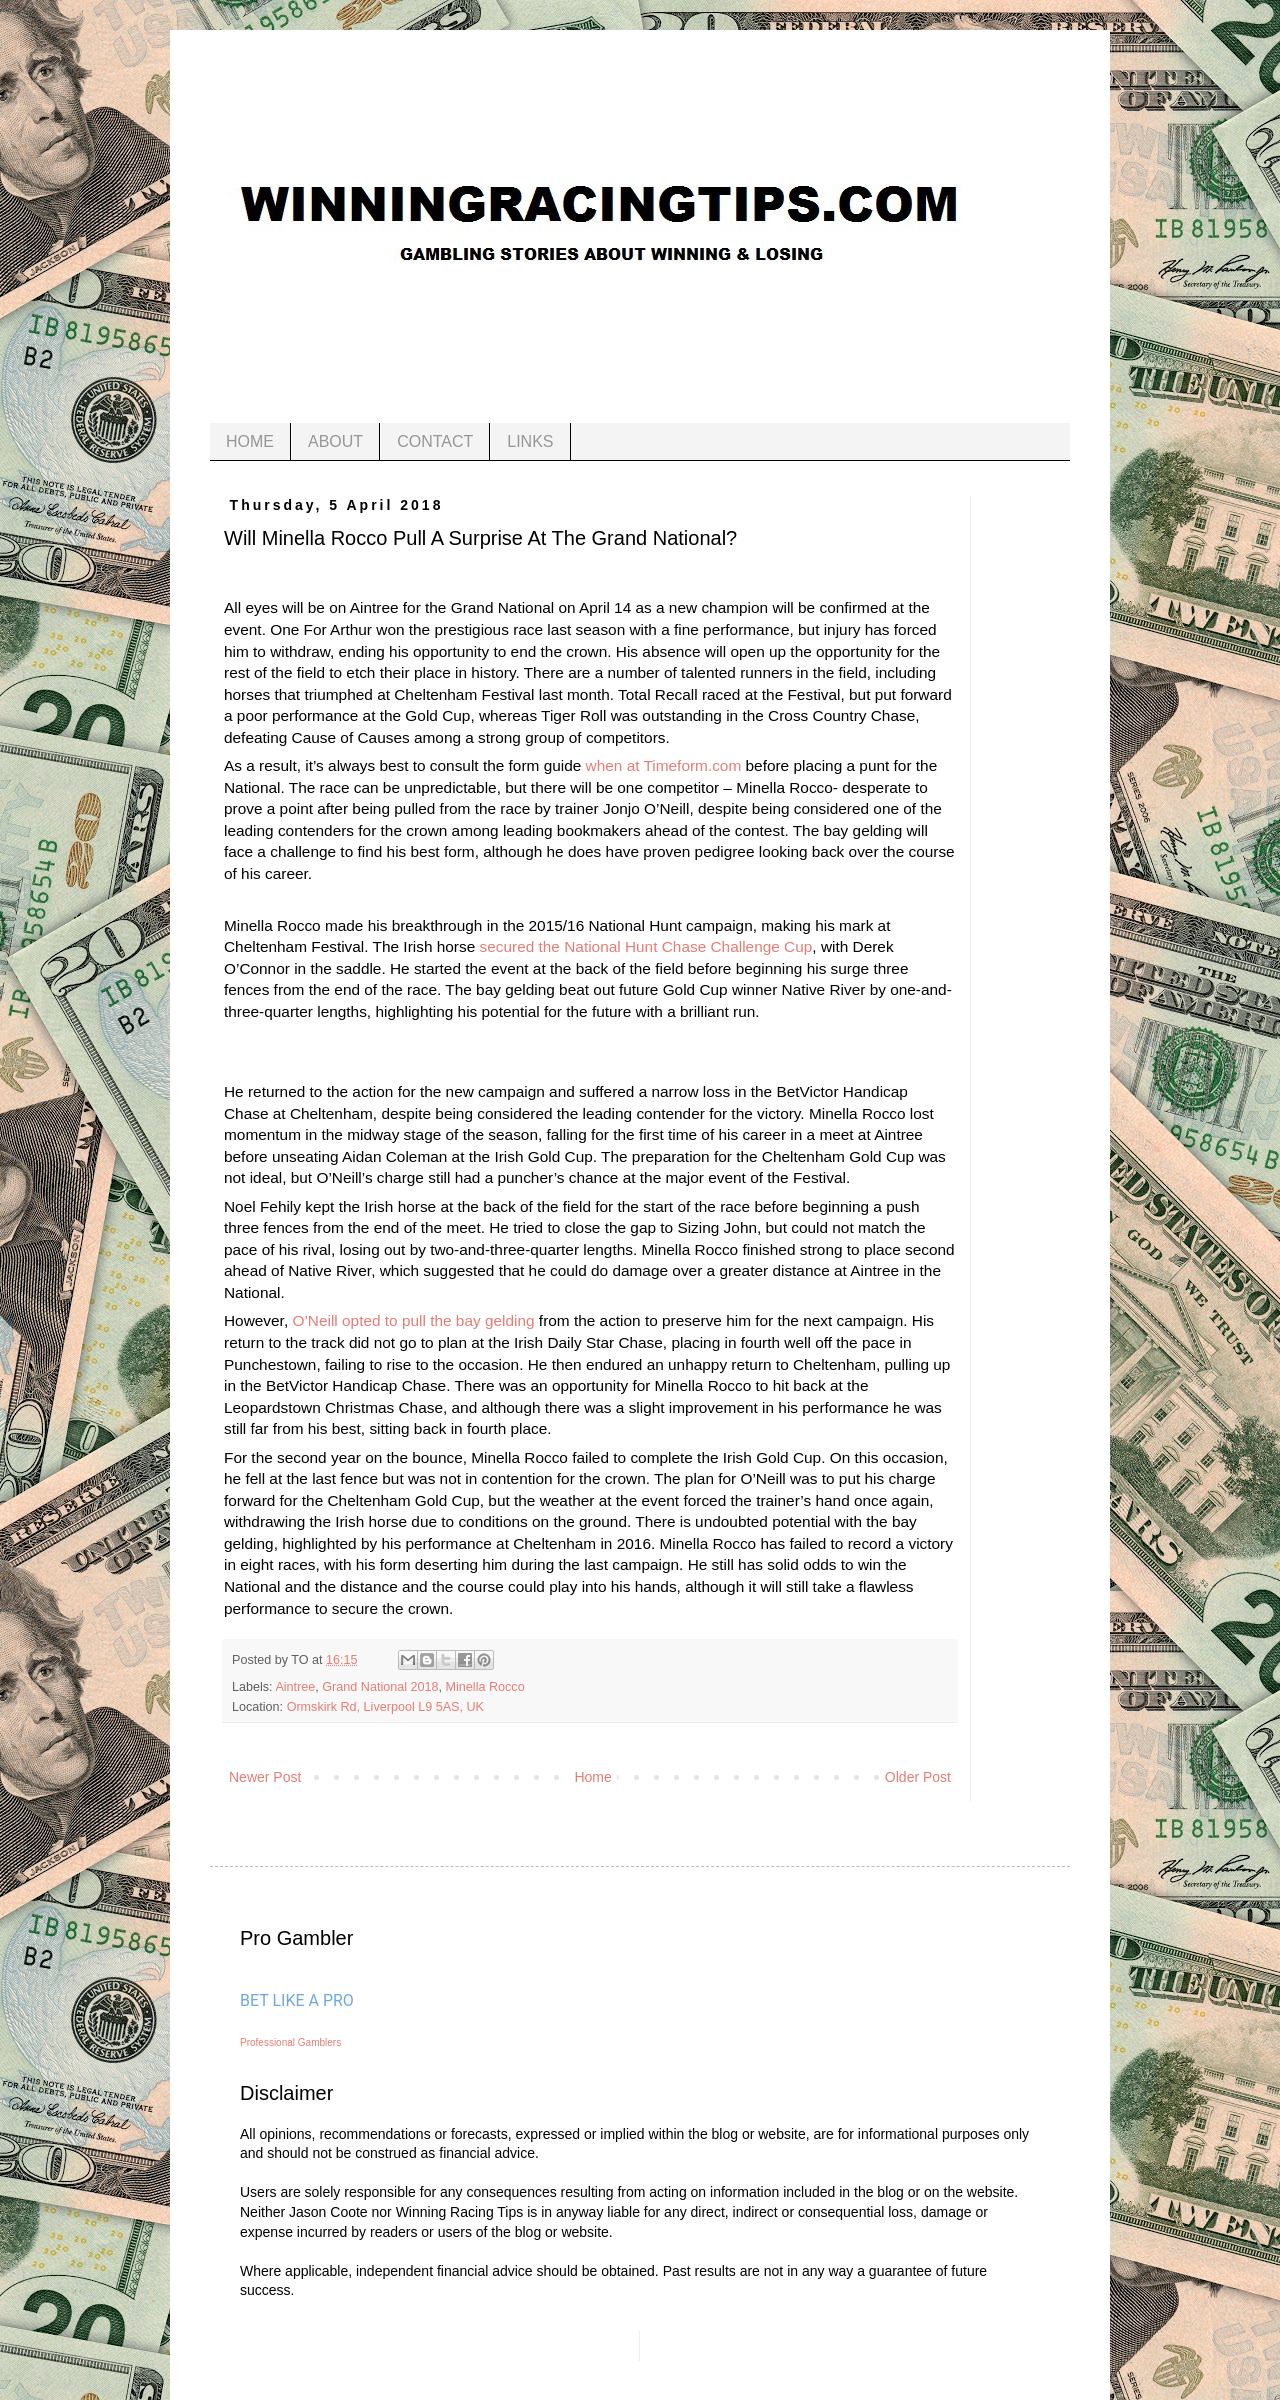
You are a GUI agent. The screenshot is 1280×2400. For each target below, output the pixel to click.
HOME (250, 441)
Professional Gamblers (290, 2042)
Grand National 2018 (380, 1687)
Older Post (918, 1777)
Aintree (295, 1687)
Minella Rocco (485, 1687)
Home (592, 1777)
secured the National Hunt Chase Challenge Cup (646, 946)
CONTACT (435, 441)
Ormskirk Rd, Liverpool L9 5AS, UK (385, 1707)
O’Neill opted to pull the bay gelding (413, 1320)
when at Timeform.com (664, 765)
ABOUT (335, 441)
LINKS (530, 441)
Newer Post (265, 1777)
